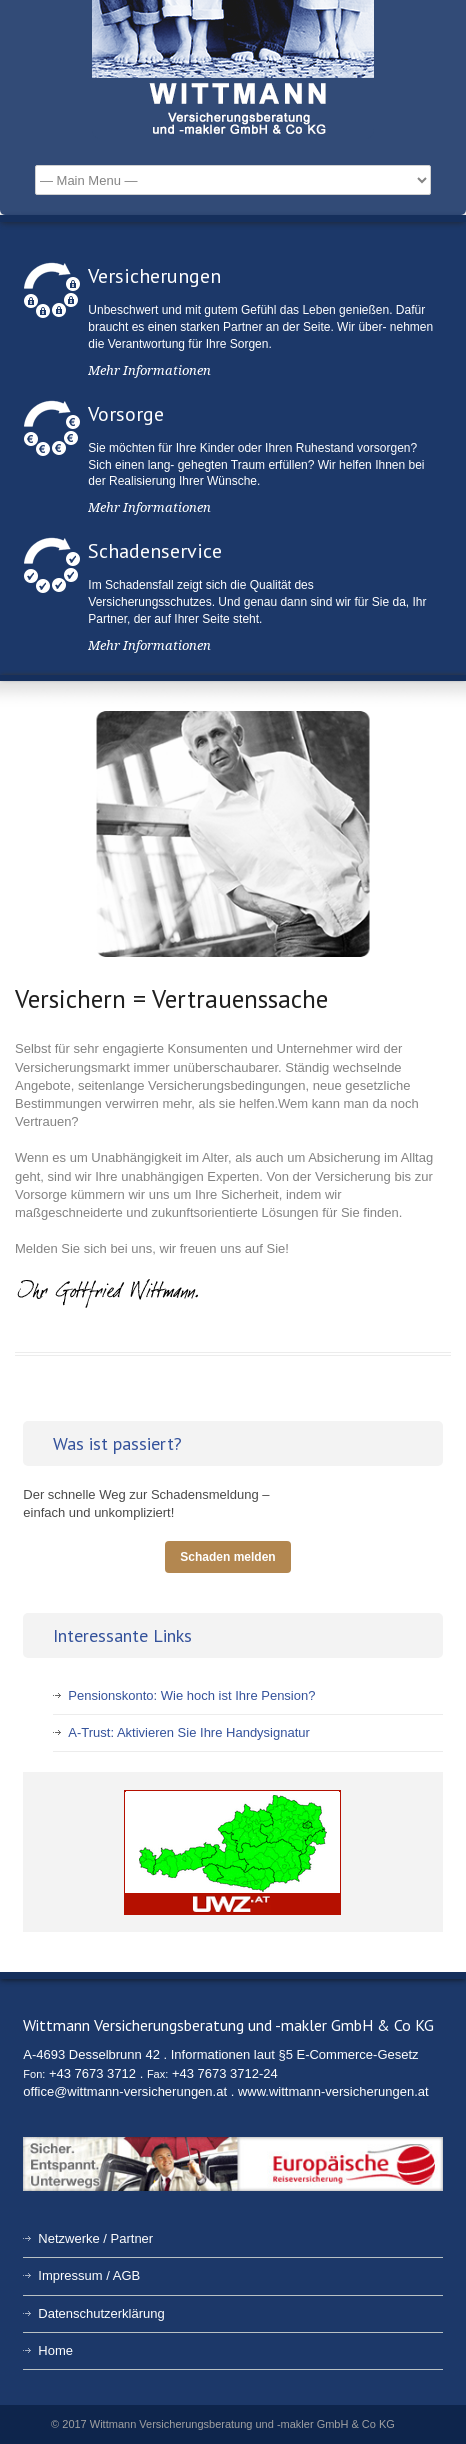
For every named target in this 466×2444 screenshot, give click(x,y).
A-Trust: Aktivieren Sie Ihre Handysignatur (189, 1732)
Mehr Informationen (149, 370)
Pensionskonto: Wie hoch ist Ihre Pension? (191, 1695)
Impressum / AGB (89, 2275)
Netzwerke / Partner (95, 2238)
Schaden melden (227, 1557)
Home (55, 2350)
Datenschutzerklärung (101, 2313)
